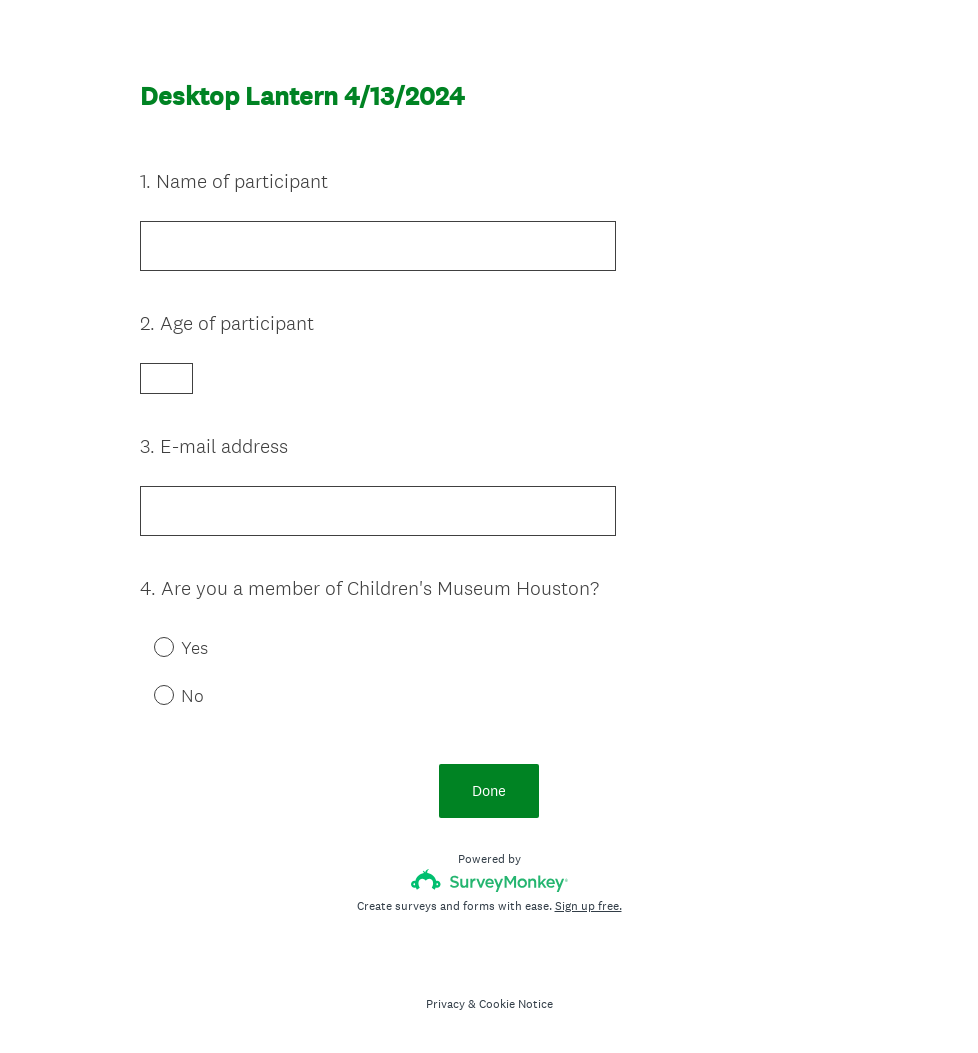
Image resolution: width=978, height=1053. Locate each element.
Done (489, 790)
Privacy (445, 1004)
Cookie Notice (516, 1004)
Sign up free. (588, 906)
